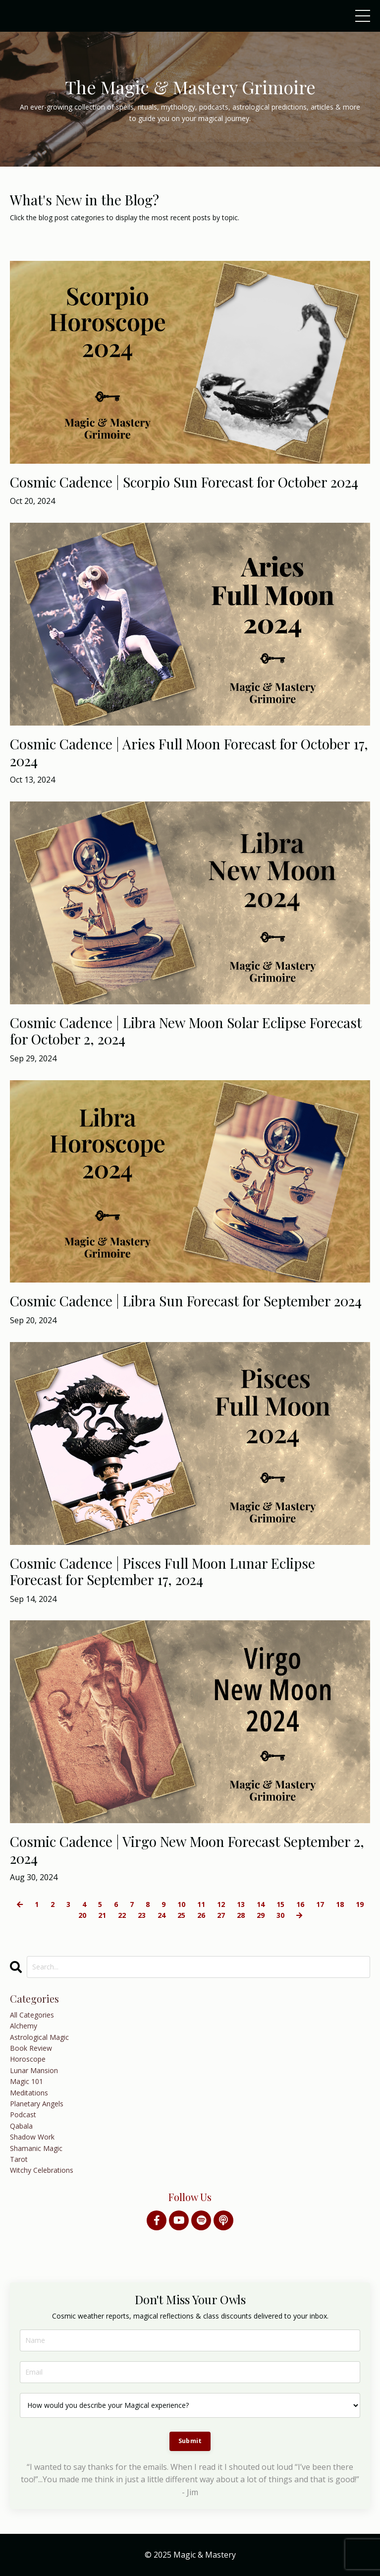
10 (181, 1904)
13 (241, 1904)
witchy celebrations (41, 2170)
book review (31, 2048)
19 (360, 1904)
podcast (23, 2114)
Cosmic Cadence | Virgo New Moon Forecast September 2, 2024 (187, 1849)
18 (340, 1904)
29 (261, 1915)
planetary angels (36, 2103)
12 (221, 1904)
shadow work (32, 2137)
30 (280, 1915)
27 (221, 1915)
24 (161, 1915)
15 (280, 1904)
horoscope (28, 2059)
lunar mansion (34, 2070)
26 (201, 1915)
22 (122, 1915)
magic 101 (26, 2081)
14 (261, 1904)
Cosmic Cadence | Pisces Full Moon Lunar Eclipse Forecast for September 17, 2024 (162, 1571)
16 (300, 1904)
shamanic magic (36, 2148)
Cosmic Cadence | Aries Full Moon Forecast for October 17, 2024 (189, 752)
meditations (29, 2092)
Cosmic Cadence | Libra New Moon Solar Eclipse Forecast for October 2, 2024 (186, 1030)
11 (201, 1904)
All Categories (32, 2015)
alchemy (23, 2025)
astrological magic (39, 2037)
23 (142, 1915)
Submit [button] (190, 2441)
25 (181, 1915)
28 (241, 1915)
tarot (19, 2159)
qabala (21, 2126)
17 (320, 1904)
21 (102, 1915)
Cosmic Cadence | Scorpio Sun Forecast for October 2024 (184, 482)
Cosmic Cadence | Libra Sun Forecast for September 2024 (186, 1300)
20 (82, 1915)
